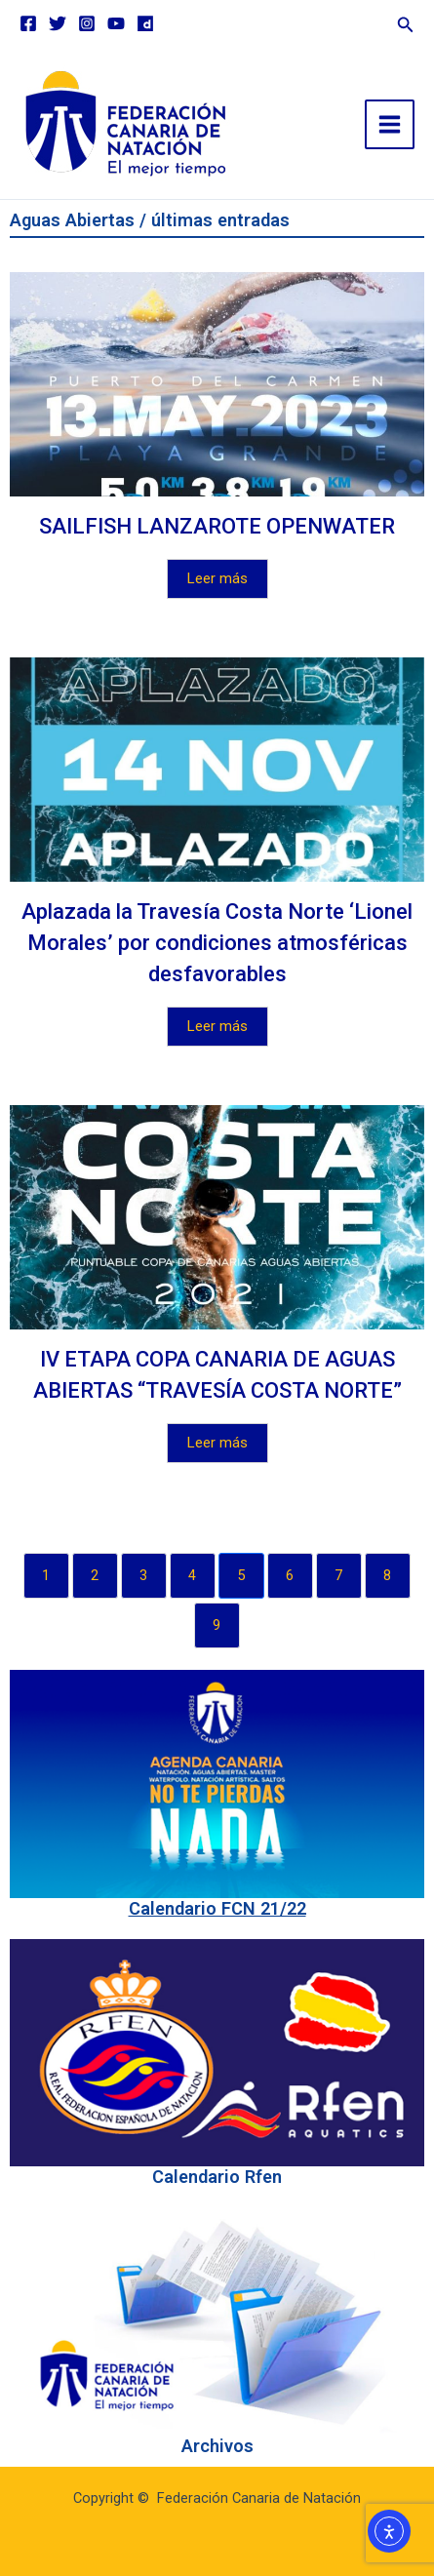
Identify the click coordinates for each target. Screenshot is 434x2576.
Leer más (217, 578)
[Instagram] (87, 23)
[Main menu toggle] (389, 124)
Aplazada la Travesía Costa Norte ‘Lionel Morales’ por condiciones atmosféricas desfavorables (217, 942)
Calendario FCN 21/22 (217, 1908)
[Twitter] (57, 23)
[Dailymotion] (145, 23)
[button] (405, 22)
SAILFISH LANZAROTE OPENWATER (217, 526)
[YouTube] (116, 23)
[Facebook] (28, 23)
